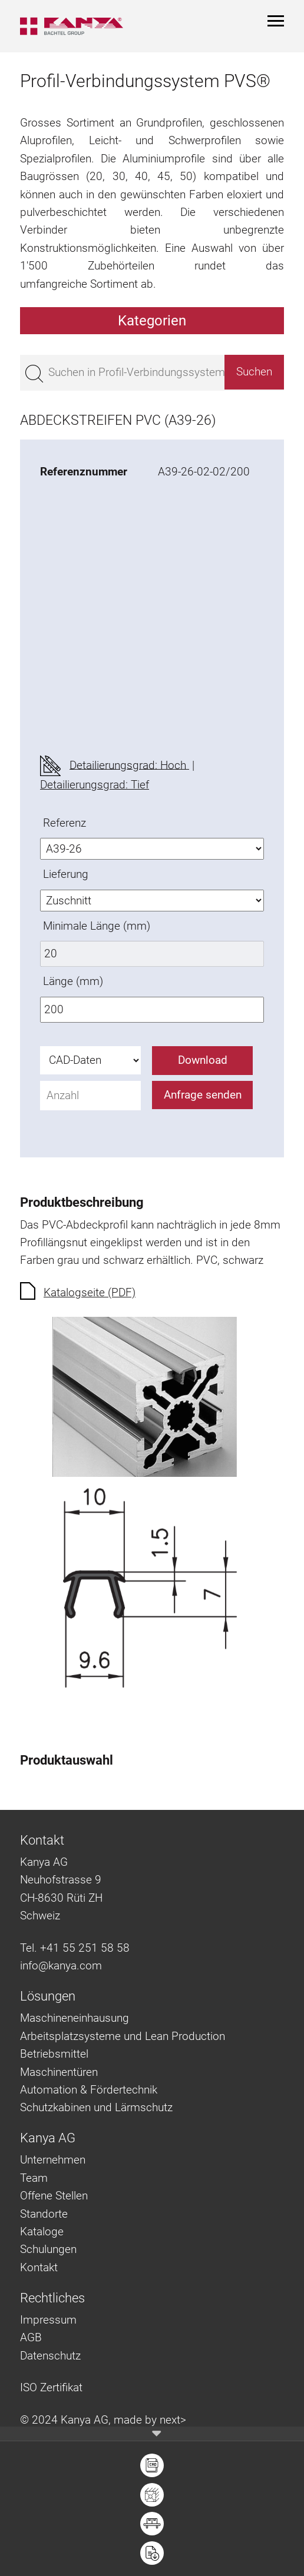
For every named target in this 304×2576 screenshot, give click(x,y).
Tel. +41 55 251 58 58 (75, 1948)
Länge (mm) (73, 981)
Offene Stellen (54, 2195)
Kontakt (39, 2267)
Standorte (44, 2214)
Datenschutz (50, 2355)
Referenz (64, 823)
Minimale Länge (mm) (96, 926)
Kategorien (152, 320)
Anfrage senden (203, 1094)
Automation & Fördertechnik (88, 2089)
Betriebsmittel (54, 2054)
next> (173, 2420)
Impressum (48, 2320)
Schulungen (48, 2249)
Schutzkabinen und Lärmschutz (96, 2107)
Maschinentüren (59, 2072)
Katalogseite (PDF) (90, 1292)
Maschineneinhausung (74, 2018)
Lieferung (65, 874)
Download (202, 1060)
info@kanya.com (61, 1965)
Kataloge (42, 2231)
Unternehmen (52, 2159)
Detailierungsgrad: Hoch (129, 764)
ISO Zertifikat (51, 2387)
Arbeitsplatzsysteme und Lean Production (122, 2036)
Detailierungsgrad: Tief (94, 784)
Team (34, 2178)
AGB (31, 2337)
